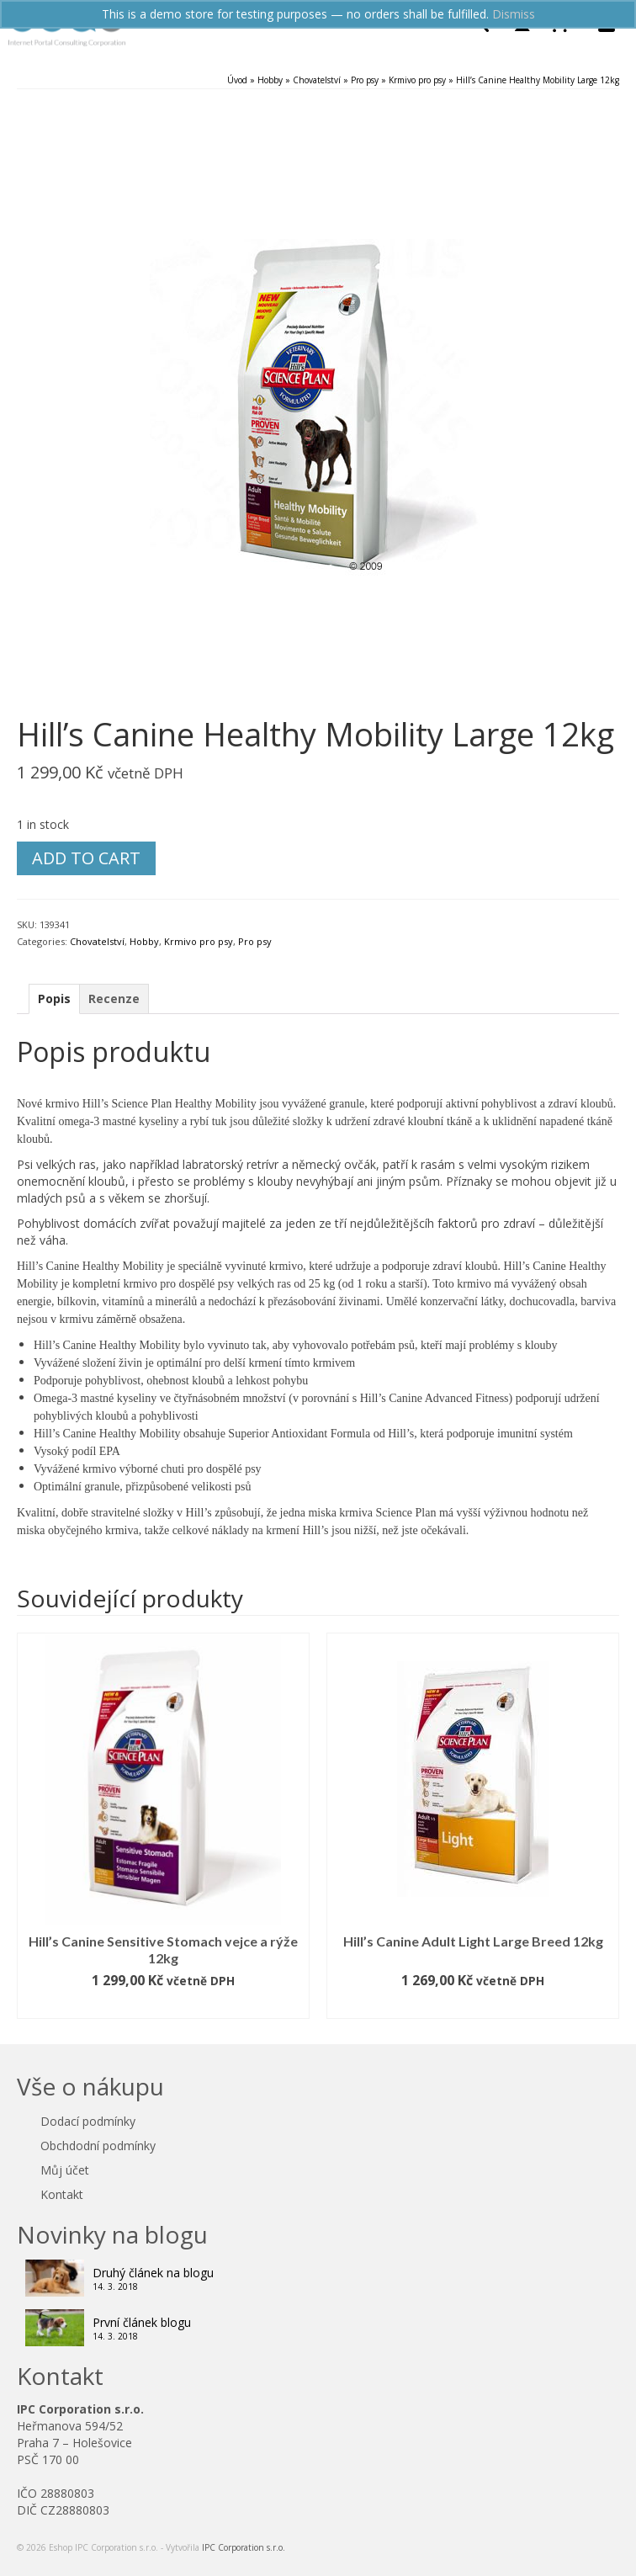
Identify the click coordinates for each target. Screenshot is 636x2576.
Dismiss (513, 14)
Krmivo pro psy (198, 941)
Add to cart (86, 858)
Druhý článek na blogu (153, 2273)
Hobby (144, 941)
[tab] (54, 999)
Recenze (114, 998)
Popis (54, 998)
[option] (163, 1826)
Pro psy (255, 941)
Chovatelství (97, 941)
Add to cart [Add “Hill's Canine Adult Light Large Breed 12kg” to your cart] (472, 2006)
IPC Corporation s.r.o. (243, 2547)
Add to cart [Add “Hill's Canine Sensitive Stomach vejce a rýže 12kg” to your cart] (163, 2006)
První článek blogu (142, 2322)
